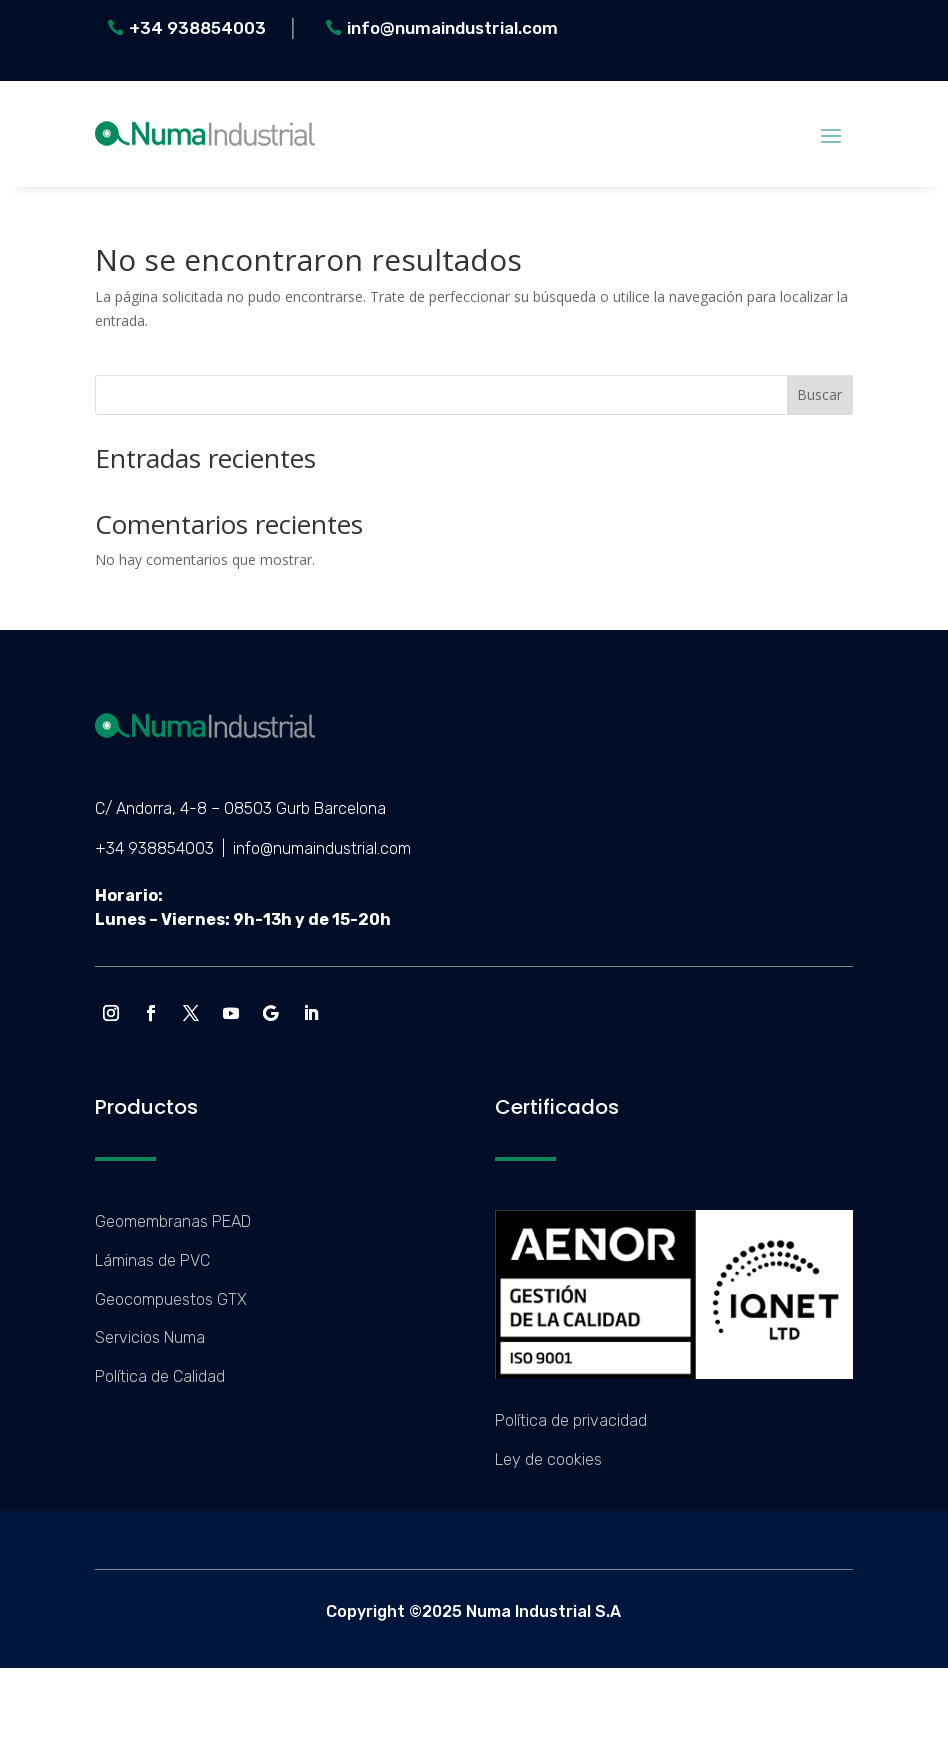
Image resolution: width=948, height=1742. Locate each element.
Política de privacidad (571, 1420)
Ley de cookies (548, 1459)
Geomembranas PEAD (173, 1221)
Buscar (819, 394)
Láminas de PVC (152, 1260)
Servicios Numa (150, 1337)
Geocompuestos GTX (171, 1299)
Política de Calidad (160, 1376)
